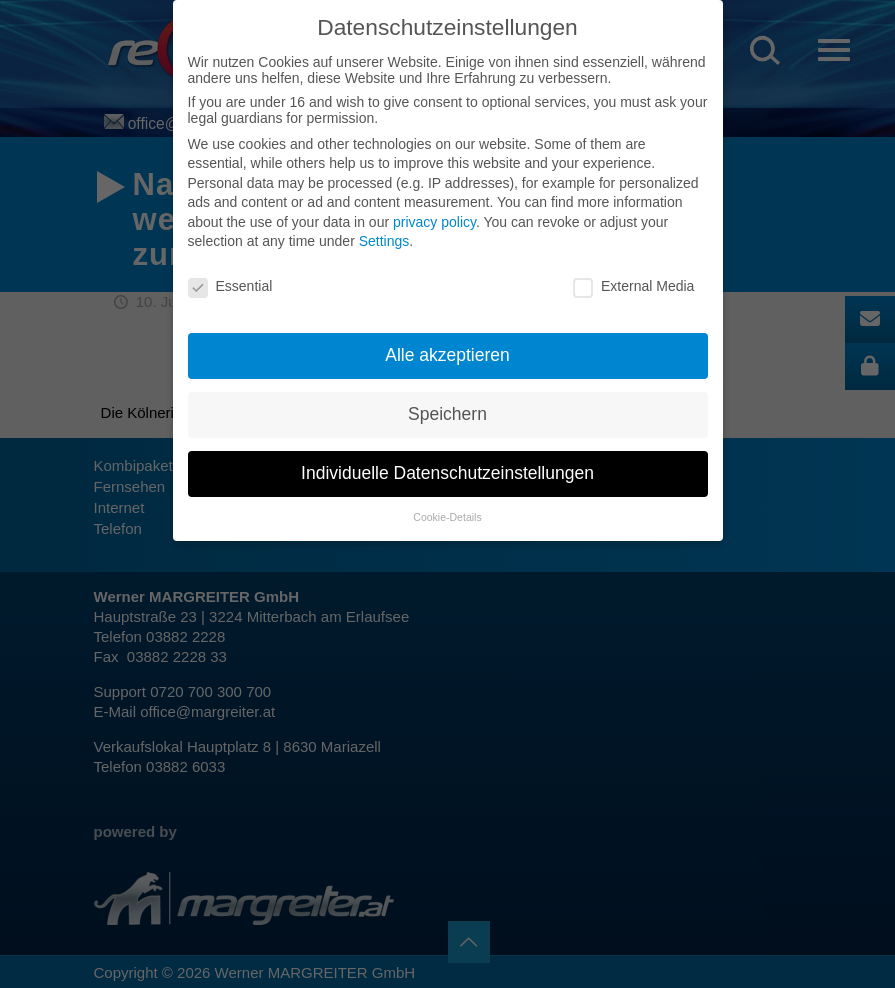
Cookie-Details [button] (447, 517)
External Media (633, 286)
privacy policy (434, 222)
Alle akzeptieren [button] (447, 355)
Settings (384, 241)
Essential (230, 286)
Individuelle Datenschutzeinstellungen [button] (447, 473)
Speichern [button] (447, 414)
